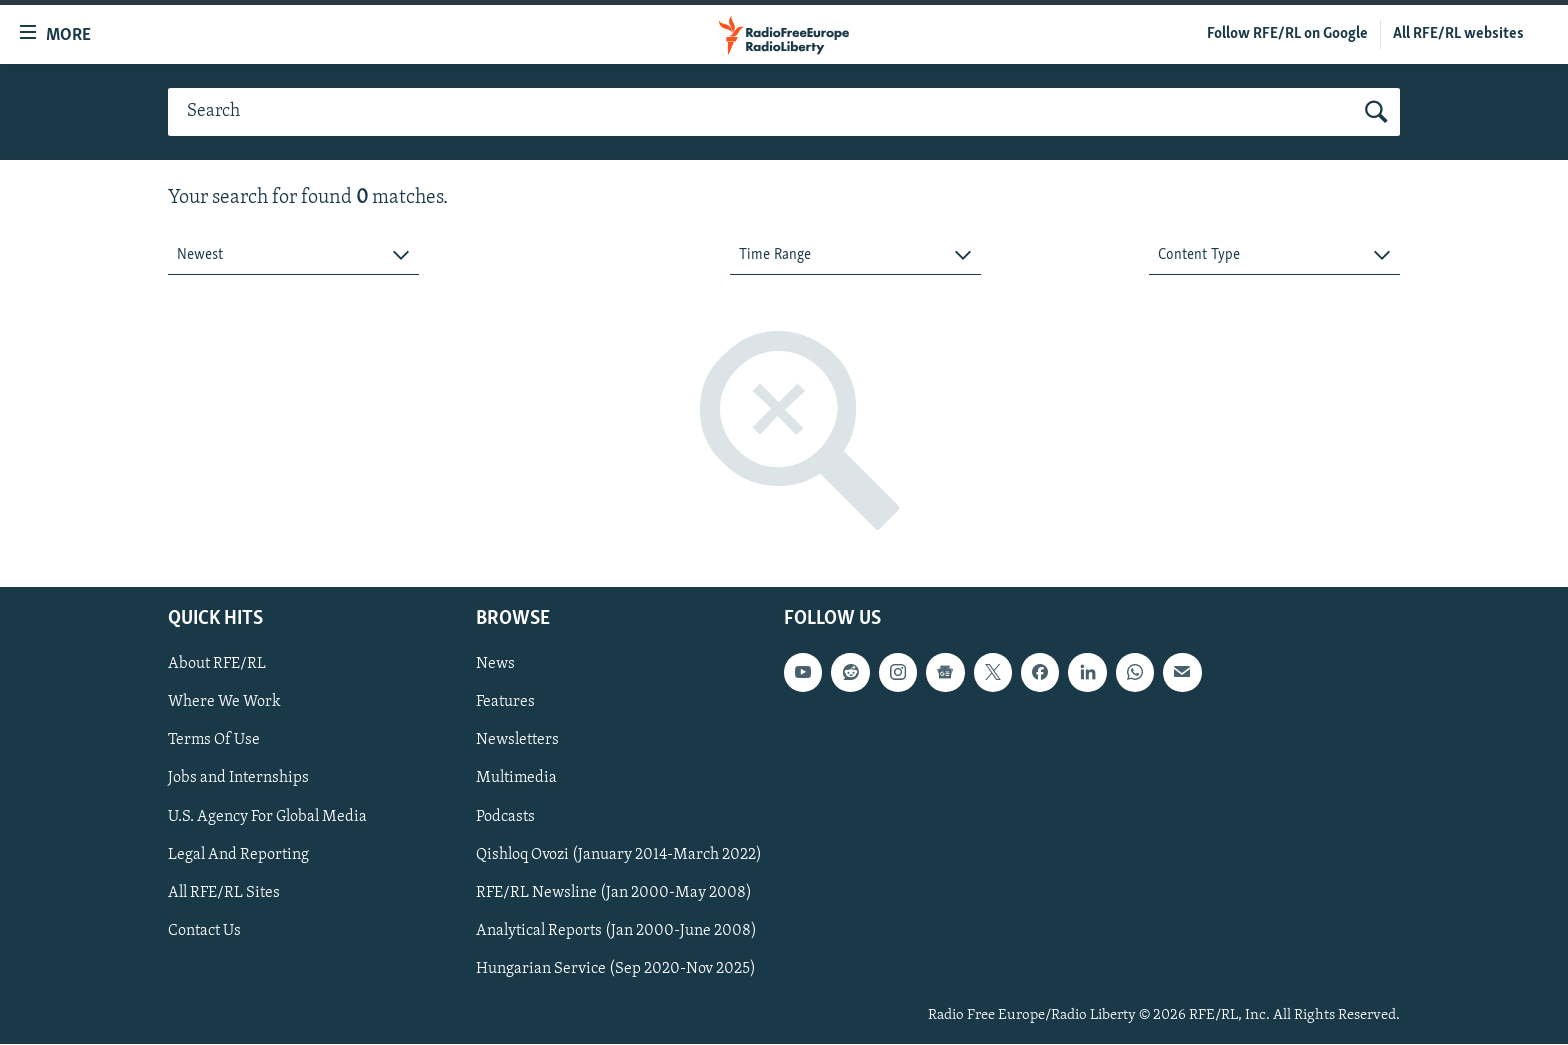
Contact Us (204, 931)
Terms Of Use (214, 741)
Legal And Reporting (238, 855)
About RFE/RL (217, 665)
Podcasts (505, 817)
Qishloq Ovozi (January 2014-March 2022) (619, 855)
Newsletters (517, 741)
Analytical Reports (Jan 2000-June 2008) (616, 931)
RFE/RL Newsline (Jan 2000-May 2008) (614, 893)
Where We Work (224, 703)
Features (505, 703)
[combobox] (293, 255)
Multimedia (516, 779)
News (495, 665)
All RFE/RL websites (1458, 34)
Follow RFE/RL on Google (1287, 34)
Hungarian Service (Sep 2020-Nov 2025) (616, 969)
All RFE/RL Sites (224, 893)
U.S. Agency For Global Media (267, 817)
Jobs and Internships (238, 779)
